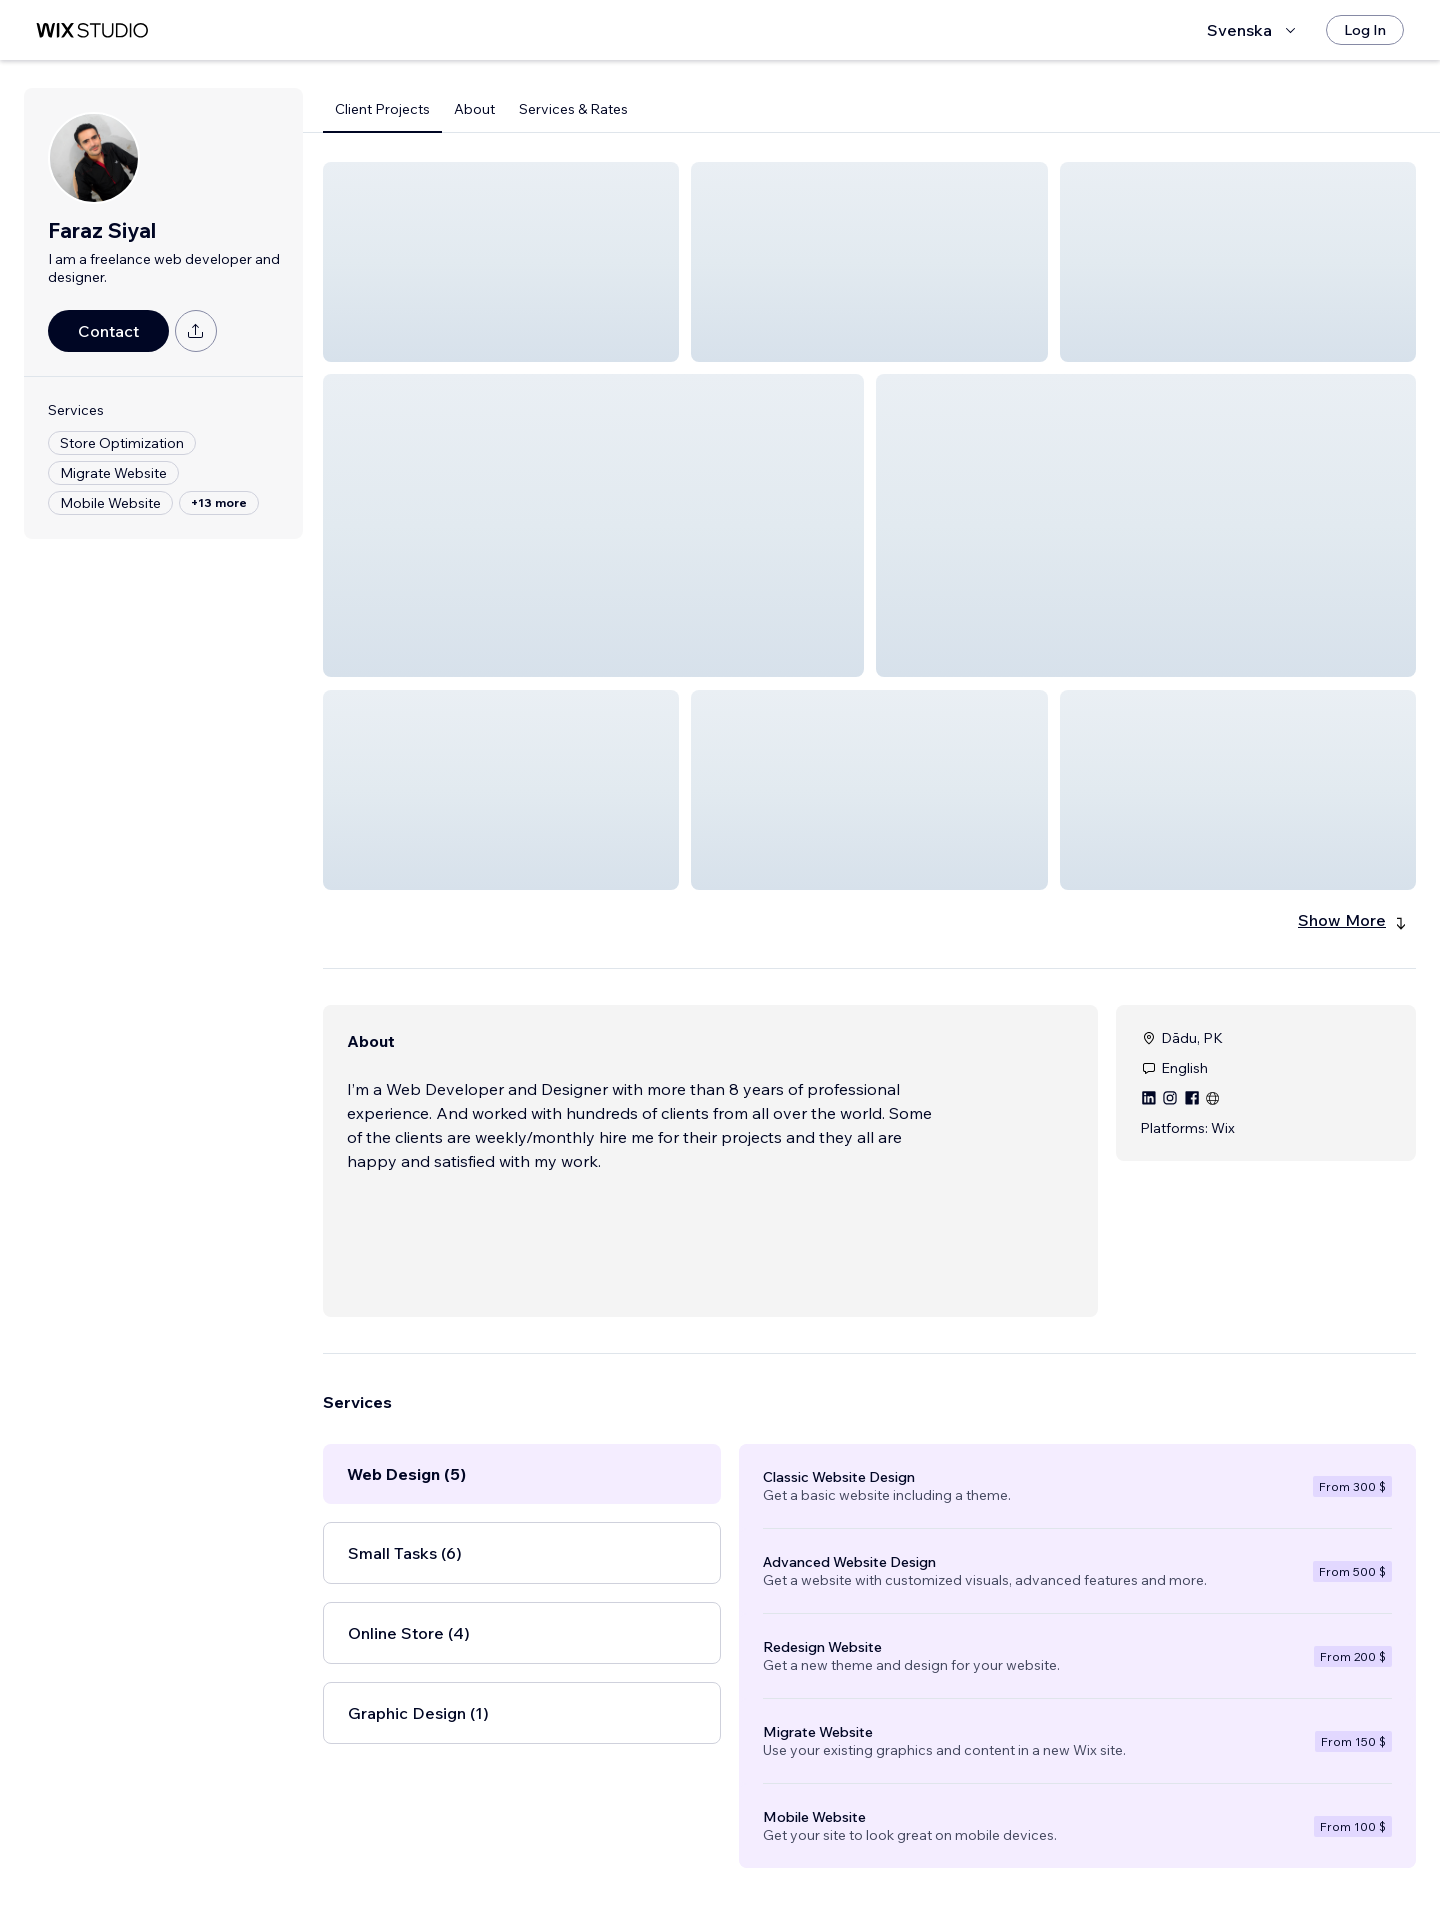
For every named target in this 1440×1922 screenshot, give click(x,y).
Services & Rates (573, 109)
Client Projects (382, 109)
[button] (501, 262)
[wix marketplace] (92, 30)
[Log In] (1365, 30)
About (474, 109)
